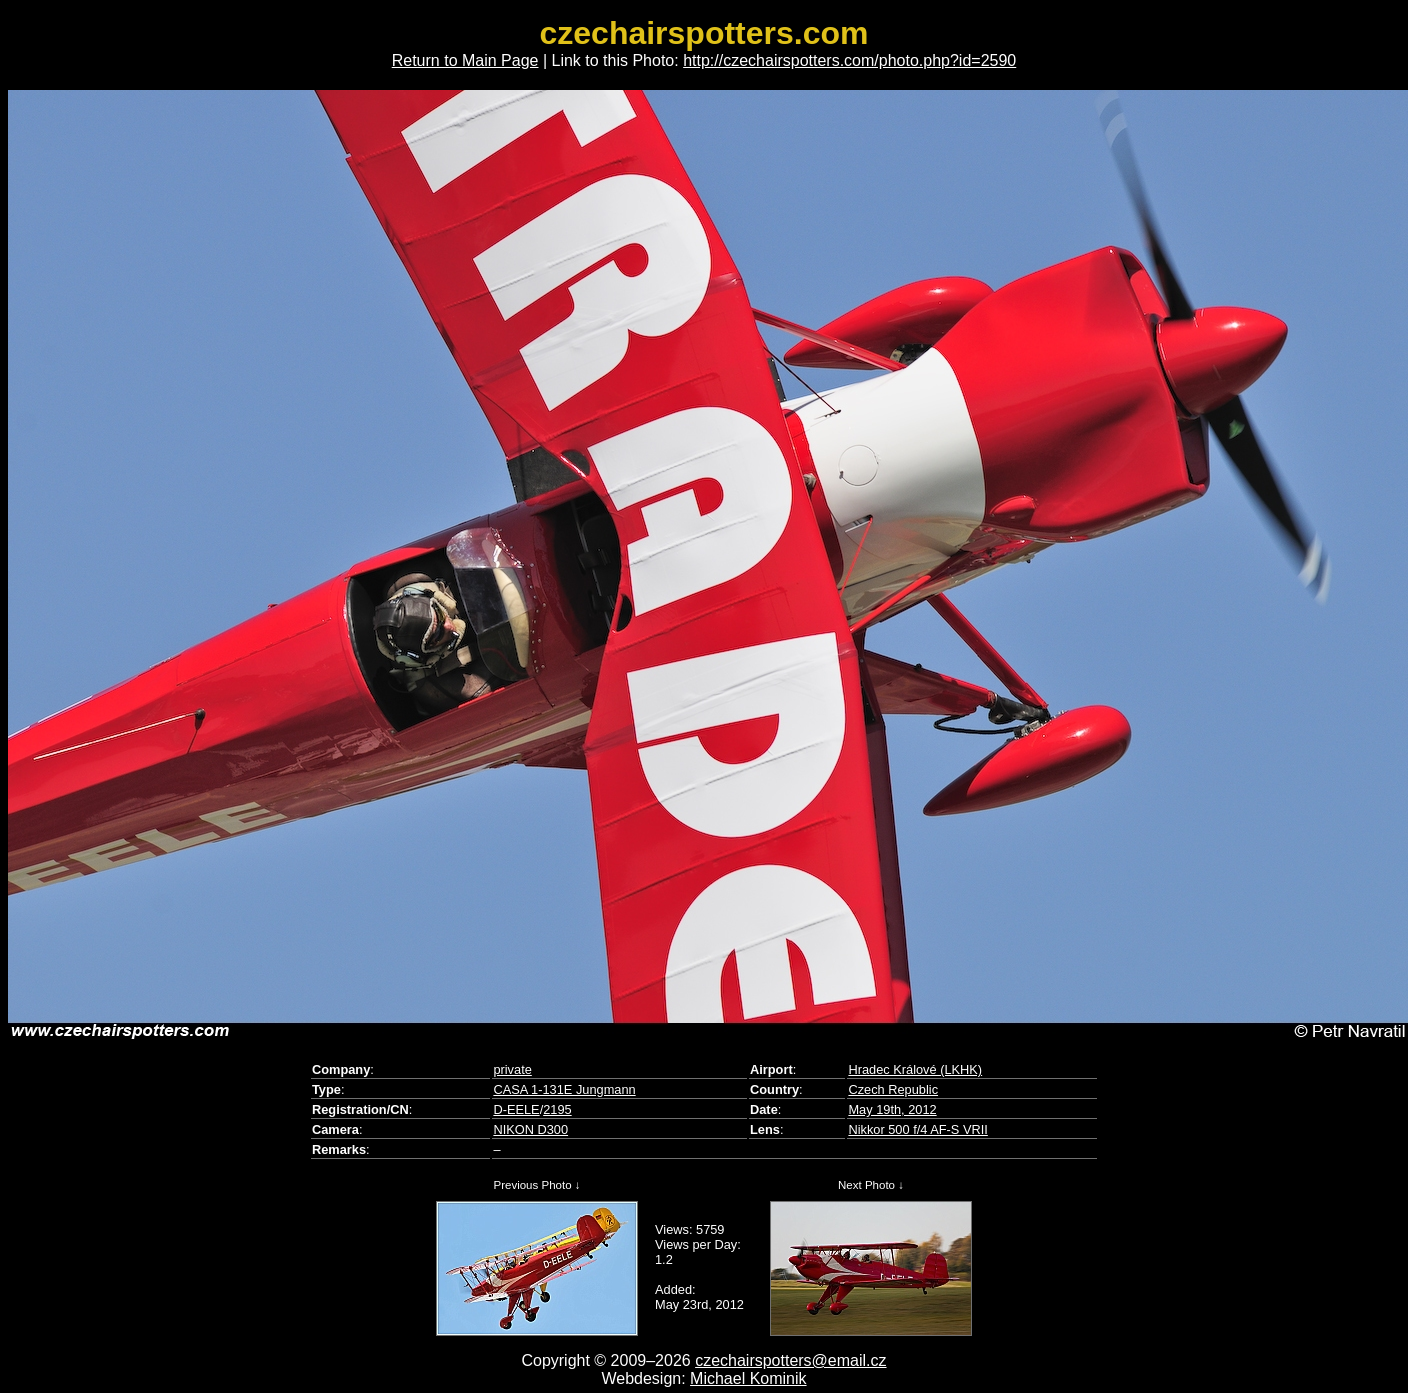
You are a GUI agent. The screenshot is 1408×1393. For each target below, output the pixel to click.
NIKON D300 (530, 1129)
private (512, 1069)
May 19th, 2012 (892, 1109)
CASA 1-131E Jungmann (564, 1089)
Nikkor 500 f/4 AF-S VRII (917, 1129)
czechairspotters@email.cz (790, 1360)
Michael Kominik (748, 1378)
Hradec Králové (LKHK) (915, 1069)
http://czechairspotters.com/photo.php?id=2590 (849, 60)
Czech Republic (893, 1089)
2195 (557, 1109)
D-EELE (516, 1109)
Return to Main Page (465, 60)
